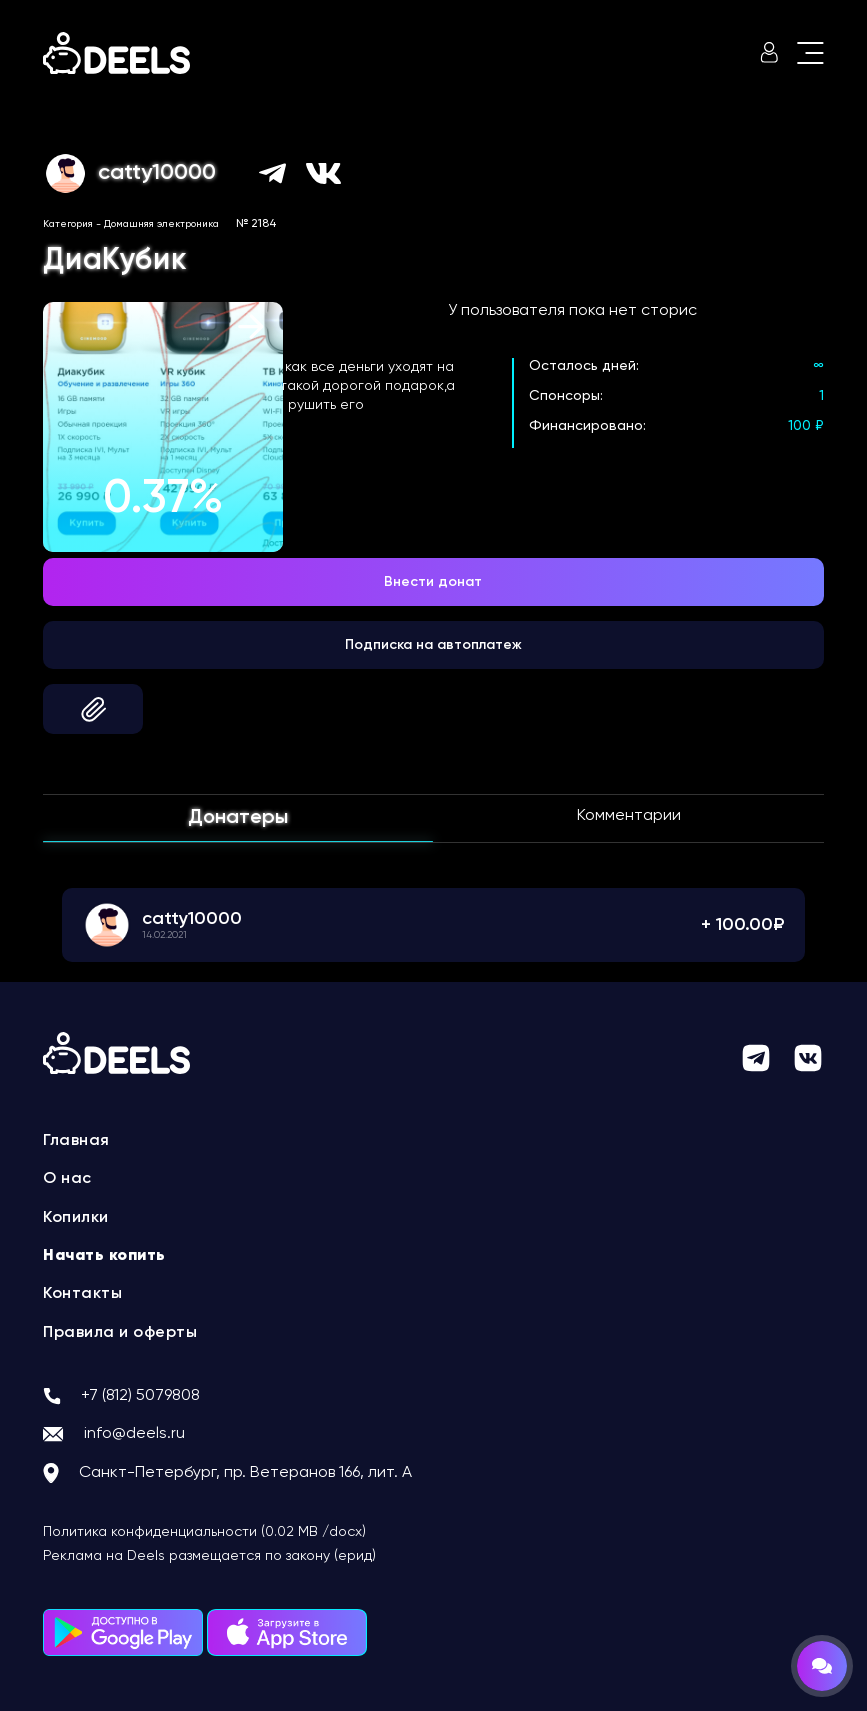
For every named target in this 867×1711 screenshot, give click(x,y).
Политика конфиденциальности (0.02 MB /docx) (204, 1532)
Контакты (82, 1294)
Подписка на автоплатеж (433, 645)
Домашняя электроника (161, 224)
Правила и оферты (120, 1333)
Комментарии (629, 816)
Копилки (76, 1218)
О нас (67, 1179)
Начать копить (104, 1256)
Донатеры (238, 818)
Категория (68, 224)
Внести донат (433, 582)
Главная (76, 1141)
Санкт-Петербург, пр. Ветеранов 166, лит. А (245, 1473)
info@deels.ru (134, 1434)
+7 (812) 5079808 (140, 1396)
